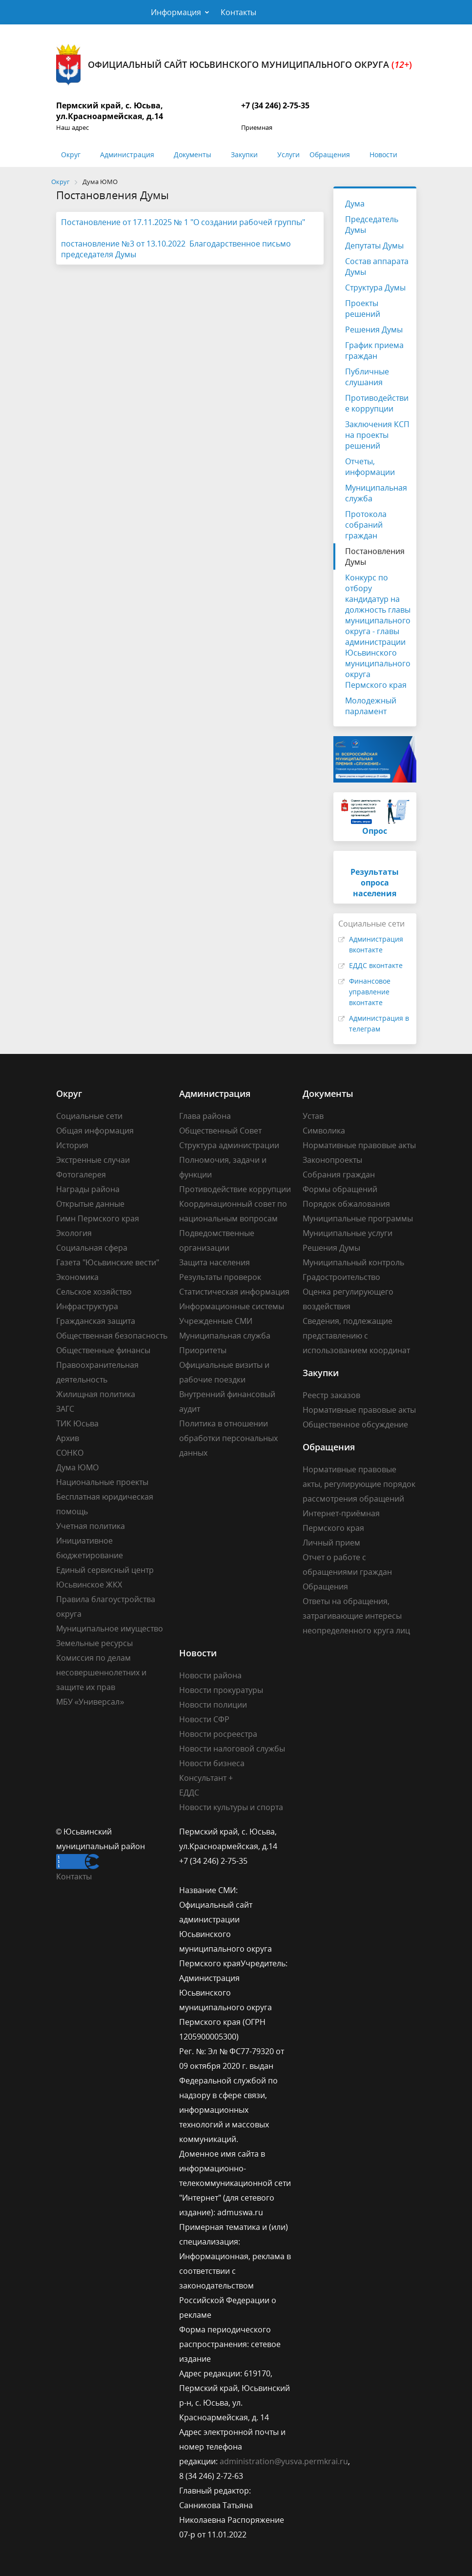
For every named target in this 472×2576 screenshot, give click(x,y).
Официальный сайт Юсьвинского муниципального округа (234, 64)
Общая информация (95, 1130)
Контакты (238, 12)
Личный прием (331, 1542)
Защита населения (214, 1262)
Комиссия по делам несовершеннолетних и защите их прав (101, 1672)
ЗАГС (65, 1408)
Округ (71, 154)
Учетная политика (90, 1526)
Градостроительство (341, 1277)
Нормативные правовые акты (359, 1145)
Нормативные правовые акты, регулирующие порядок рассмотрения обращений (359, 1484)
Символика (324, 1130)
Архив (67, 1438)
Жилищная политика (95, 1394)
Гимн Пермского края (97, 1218)
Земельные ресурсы (94, 1643)
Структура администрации (229, 1145)
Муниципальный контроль (353, 1262)
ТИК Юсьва (77, 1423)
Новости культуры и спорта (231, 1807)
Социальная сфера (91, 1247)
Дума (355, 203)
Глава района (205, 1116)
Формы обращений (340, 1189)
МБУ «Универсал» (90, 1701)
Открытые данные (90, 1203)
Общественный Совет (220, 1130)
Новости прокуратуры (221, 1690)
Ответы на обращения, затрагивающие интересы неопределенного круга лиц (356, 1616)
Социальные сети (89, 1116)
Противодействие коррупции (377, 403)
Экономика (77, 1277)
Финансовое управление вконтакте (369, 991)
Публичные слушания (367, 377)
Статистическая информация (234, 1291)
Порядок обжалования (346, 1203)
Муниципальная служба (376, 493)
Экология (74, 1233)
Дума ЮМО (77, 1467)
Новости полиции (213, 1704)
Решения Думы (374, 329)
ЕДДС (189, 1792)
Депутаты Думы (374, 245)
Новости (383, 154)
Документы (192, 154)
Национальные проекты (102, 1482)
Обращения (329, 154)
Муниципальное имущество (109, 1628)
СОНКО (69, 1452)
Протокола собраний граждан (366, 525)
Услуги (288, 154)
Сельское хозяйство (94, 1291)
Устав (313, 1116)
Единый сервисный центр (105, 1570)
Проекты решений (362, 308)
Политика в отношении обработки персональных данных (228, 1438)
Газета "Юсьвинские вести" (107, 1262)
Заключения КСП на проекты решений (377, 435)
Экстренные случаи (93, 1159)
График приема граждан (374, 350)
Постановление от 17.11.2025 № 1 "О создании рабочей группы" (183, 222)
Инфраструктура (87, 1306)
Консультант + (206, 1777)
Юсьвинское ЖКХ (89, 1584)
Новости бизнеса (212, 1763)
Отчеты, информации (370, 466)
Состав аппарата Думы (377, 266)
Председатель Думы (371, 224)
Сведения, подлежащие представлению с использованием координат (356, 1336)
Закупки (244, 154)
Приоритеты (202, 1350)
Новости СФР (204, 1719)
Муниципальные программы (358, 1218)
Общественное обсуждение (355, 1424)
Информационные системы (231, 1306)
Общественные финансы (103, 1350)
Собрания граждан (339, 1174)
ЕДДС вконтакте (376, 965)
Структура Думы (375, 287)
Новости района (210, 1675)
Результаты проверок (220, 1277)
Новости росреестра (218, 1734)
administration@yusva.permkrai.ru (284, 2461)
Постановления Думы (375, 556)
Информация (176, 12)
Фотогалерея (81, 1174)
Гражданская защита (95, 1321)
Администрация (127, 154)
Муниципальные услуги (347, 1233)
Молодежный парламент (370, 706)
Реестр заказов (331, 1395)
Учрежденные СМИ (215, 1321)
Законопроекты (332, 1159)
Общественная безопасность (111, 1335)
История (72, 1145)
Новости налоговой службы (232, 1748)
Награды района (88, 1189)
